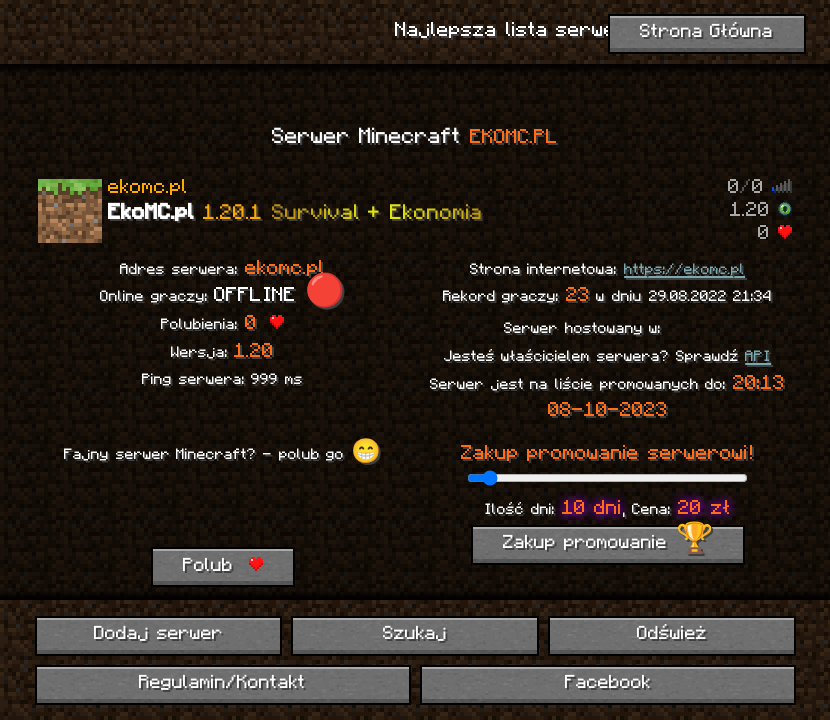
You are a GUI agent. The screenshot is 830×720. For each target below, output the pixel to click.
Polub (223, 566)
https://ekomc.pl (684, 270)
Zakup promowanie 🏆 (608, 543)
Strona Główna (707, 32)
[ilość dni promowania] (607, 478)
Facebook (608, 683)
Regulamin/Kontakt (222, 683)
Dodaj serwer (158, 634)
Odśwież (672, 634)
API (758, 357)
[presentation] (222, 508)
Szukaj (415, 634)
